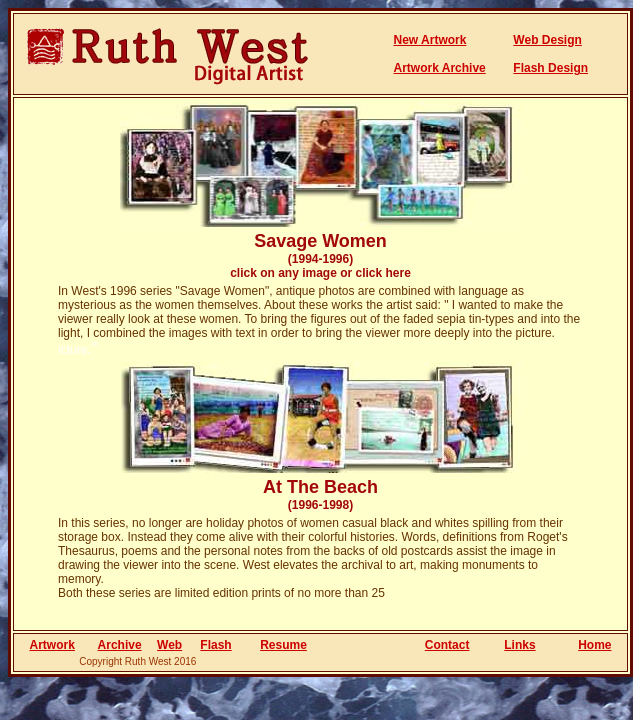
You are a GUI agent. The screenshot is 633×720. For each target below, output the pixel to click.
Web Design (547, 40)
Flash (215, 645)
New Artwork (430, 40)
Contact (447, 645)
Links (519, 645)
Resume (283, 645)
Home (594, 645)
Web (169, 645)
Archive (120, 645)
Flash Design (550, 68)
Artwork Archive (440, 68)
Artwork (52, 645)
